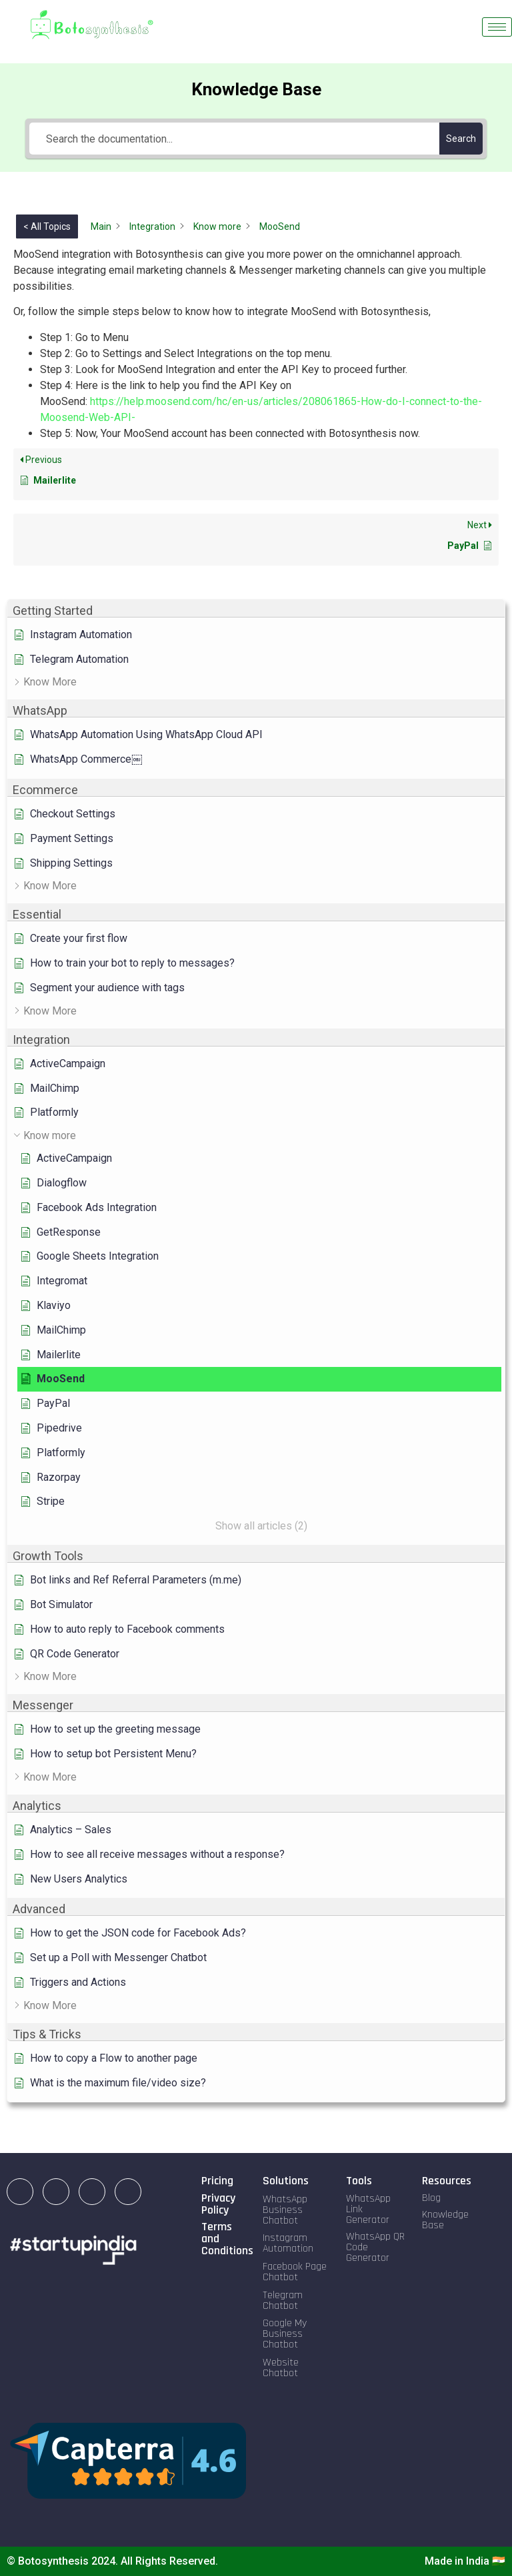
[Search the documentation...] (234, 139)
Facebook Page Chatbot (295, 2272)
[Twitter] (128, 2191)
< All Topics (47, 226)
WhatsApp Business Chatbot (285, 2210)
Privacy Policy (218, 2204)
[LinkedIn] (20, 2191)
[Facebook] (92, 2191)
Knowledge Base (445, 2220)
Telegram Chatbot (283, 2300)
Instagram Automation (288, 2243)
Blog (431, 2198)
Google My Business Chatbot (285, 2334)
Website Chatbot (281, 2368)
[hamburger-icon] (497, 27)
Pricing (217, 2180)
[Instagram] (56, 2191)
